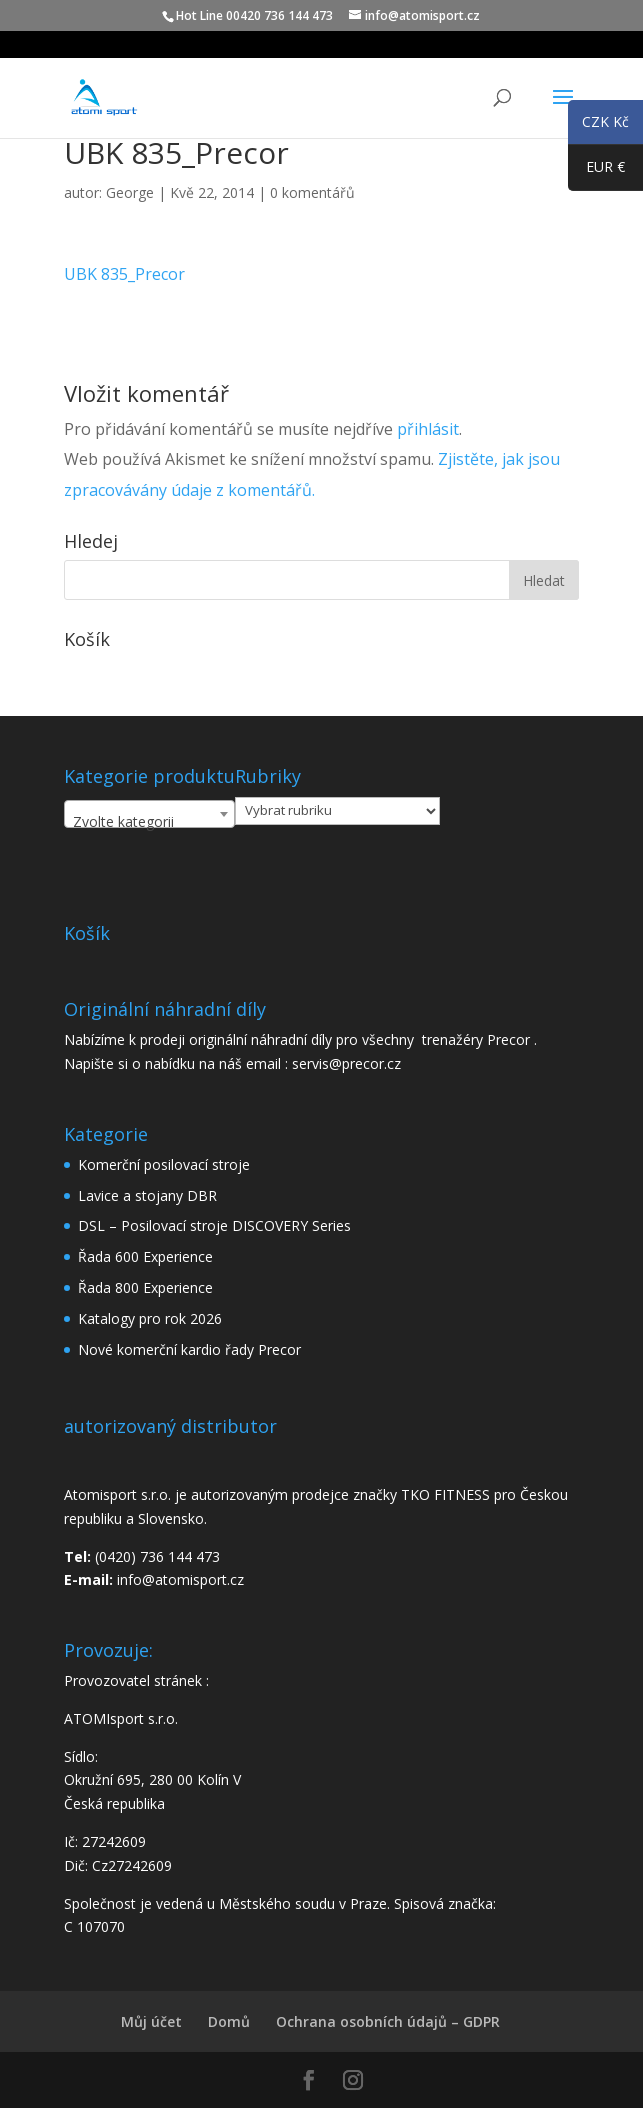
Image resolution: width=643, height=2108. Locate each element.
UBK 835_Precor (124, 274)
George (130, 192)
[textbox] (149, 822)
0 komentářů (312, 192)
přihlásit (428, 429)
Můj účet (151, 2021)
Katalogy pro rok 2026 (150, 1318)
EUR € (596, 171)
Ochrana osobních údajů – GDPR (388, 2021)
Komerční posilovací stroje (164, 1164)
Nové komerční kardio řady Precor (189, 1349)
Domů (229, 2021)
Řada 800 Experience (145, 1287)
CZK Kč (598, 125)
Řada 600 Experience (145, 1256)
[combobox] (149, 814)
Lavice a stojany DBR (147, 1195)
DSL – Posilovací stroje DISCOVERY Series (214, 1225)
